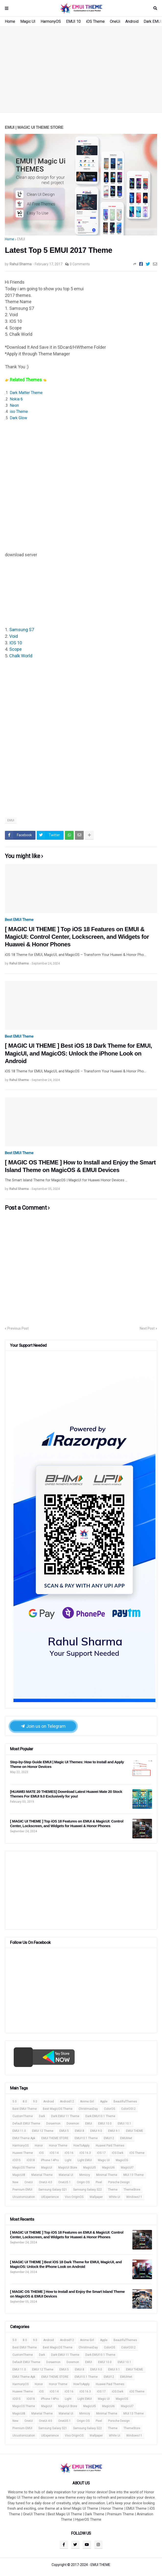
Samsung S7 (21, 629)
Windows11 (134, 2197)
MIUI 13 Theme (133, 2175)
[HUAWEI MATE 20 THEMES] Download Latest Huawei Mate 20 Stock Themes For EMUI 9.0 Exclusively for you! (66, 1794)
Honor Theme (58, 2145)
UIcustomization (23, 2197)
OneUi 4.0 (45, 2182)
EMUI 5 (64, 2131)
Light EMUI (85, 2160)
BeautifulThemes (125, 2101)
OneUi (115, 21)
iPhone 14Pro (50, 2160)
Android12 (67, 2101)
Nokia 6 (16, 399)
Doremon (73, 2123)
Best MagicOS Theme (57, 2109)
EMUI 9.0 (96, 2131)
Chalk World (20, 655)
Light (68, 2160)
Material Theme (42, 2175)
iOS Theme (95, 21)
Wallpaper (96, 2197)
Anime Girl (87, 2101)
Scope (15, 649)
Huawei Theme (22, 2153)
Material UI (66, 2175)
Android (132, 21)
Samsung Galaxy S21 (52, 2189)
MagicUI (46, 2167)
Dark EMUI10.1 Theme (100, 2116)
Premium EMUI (22, 2189)
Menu (6, 8)
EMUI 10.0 (105, 2123)
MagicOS (122, 2160)
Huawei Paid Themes (110, 2145)
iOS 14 (54, 2153)
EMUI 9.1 (114, 2131)
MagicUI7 (127, 2167)
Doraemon (53, 2123)
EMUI (21, 239)
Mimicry (84, 2175)
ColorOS (109, 2109)
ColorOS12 (128, 2109)
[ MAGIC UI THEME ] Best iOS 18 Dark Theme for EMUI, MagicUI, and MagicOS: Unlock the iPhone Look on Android (78, 1053)
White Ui (114, 2197)
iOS (41, 2153)
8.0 (25, 2101)
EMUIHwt (126, 2138)
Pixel (99, 2182)
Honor (39, 2145)
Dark (42, 2116)
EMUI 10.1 (124, 2123)
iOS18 (31, 2160)
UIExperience (50, 2197)
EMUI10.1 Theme (86, 2138)
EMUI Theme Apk (23, 2138)
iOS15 (16, 2160)
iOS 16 (69, 2153)
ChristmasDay (88, 2109)
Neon (13, 405)
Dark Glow (18, 418)
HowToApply (81, 2145)
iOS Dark (117, 2153)
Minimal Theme (106, 2175)
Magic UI (27, 21)
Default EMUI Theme (26, 2123)
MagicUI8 (18, 2175)
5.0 (14, 2101)
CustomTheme (22, 2116)
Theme (112, 2189)
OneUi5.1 (64, 2182)
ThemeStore (132, 2189)
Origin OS (83, 2182)
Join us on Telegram (43, 1726)
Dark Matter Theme (26, 392)
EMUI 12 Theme (42, 2131)
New (15, 2182)
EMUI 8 (79, 2131)
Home (10, 21)
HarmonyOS (51, 21)
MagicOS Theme (23, 2167)
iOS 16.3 (85, 2153)
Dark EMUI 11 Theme (65, 2116)
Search (155, 8)
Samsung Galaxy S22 (87, 2189)
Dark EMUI (153, 21)
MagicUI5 (89, 2167)
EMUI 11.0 (19, 2131)
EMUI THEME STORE (55, 2138)
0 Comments (80, 264)
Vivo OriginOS (74, 2197)
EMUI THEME (134, 2131)
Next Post (147, 1328)
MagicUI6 (108, 2167)
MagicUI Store (67, 2167)
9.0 (35, 2101)
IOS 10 (15, 642)
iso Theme (19, 411)
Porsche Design (119, 2182)
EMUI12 (109, 2138)
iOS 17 (101, 2153)
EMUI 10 (73, 21)
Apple (103, 2101)
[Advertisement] (81, 69)
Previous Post (18, 1328)
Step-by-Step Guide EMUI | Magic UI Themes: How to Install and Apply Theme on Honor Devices (67, 1764)
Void (13, 636)
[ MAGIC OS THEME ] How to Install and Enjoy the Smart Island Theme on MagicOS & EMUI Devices (80, 1166)
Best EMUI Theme (19, 919)
